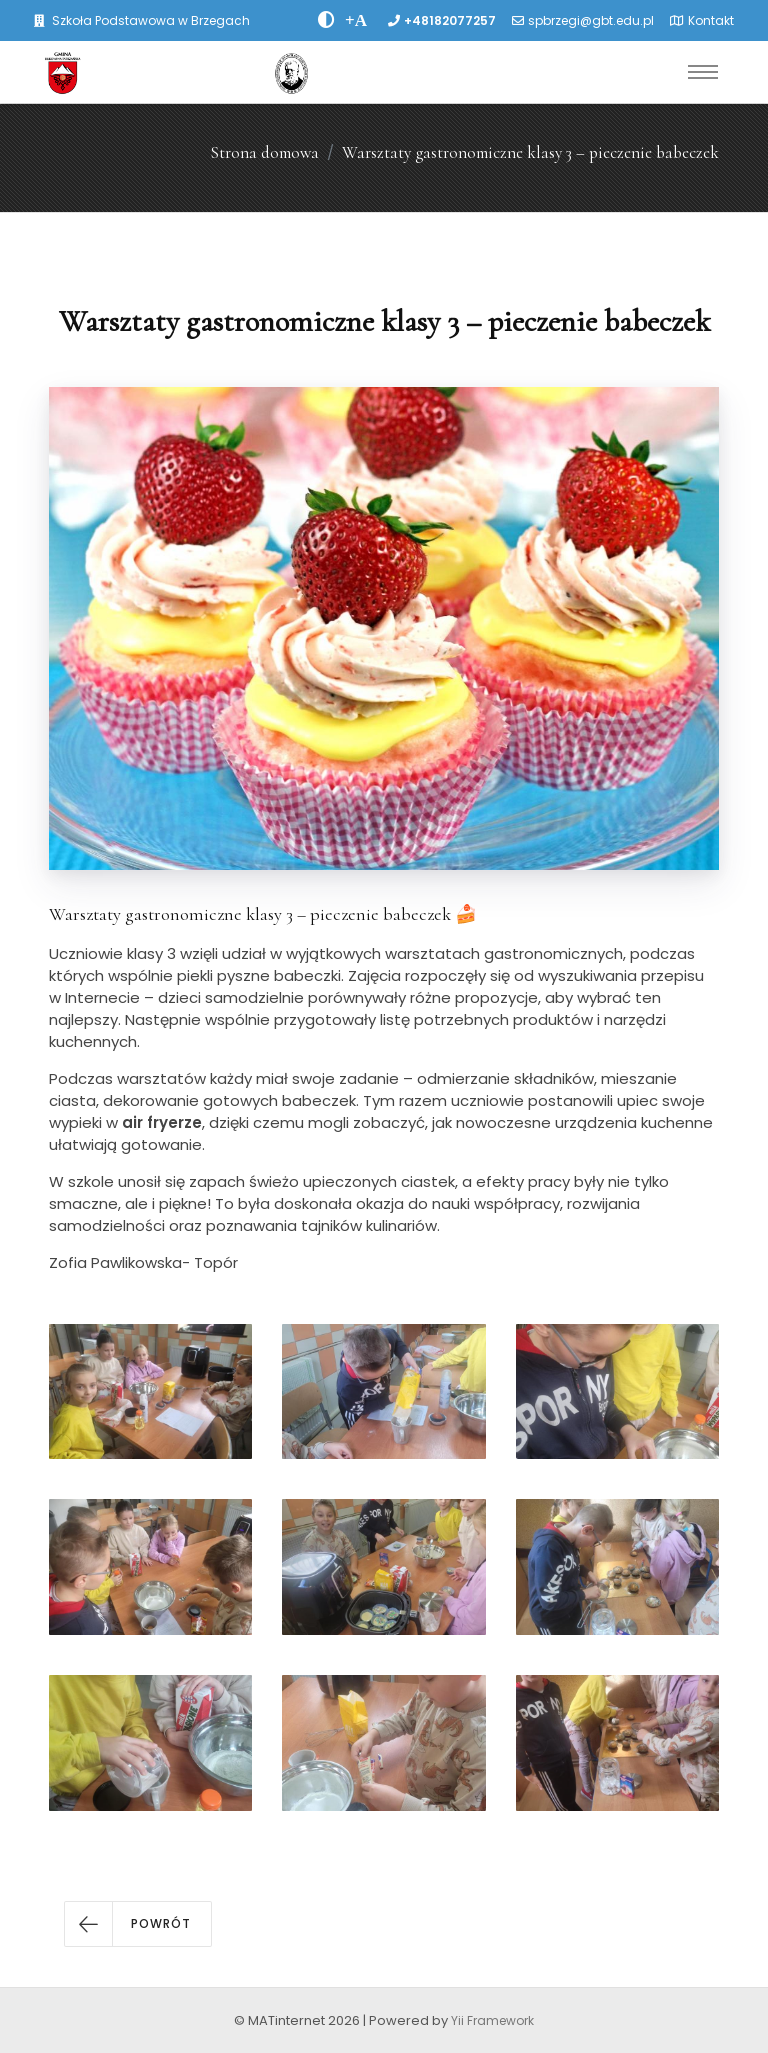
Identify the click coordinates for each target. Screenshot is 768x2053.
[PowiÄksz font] (356, 20)
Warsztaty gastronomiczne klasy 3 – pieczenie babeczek (530, 152)
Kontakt (711, 20)
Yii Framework (492, 2020)
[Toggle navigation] (703, 72)
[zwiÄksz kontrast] (326, 20)
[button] (138, 1924)
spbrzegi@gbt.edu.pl (591, 20)
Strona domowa (264, 152)
